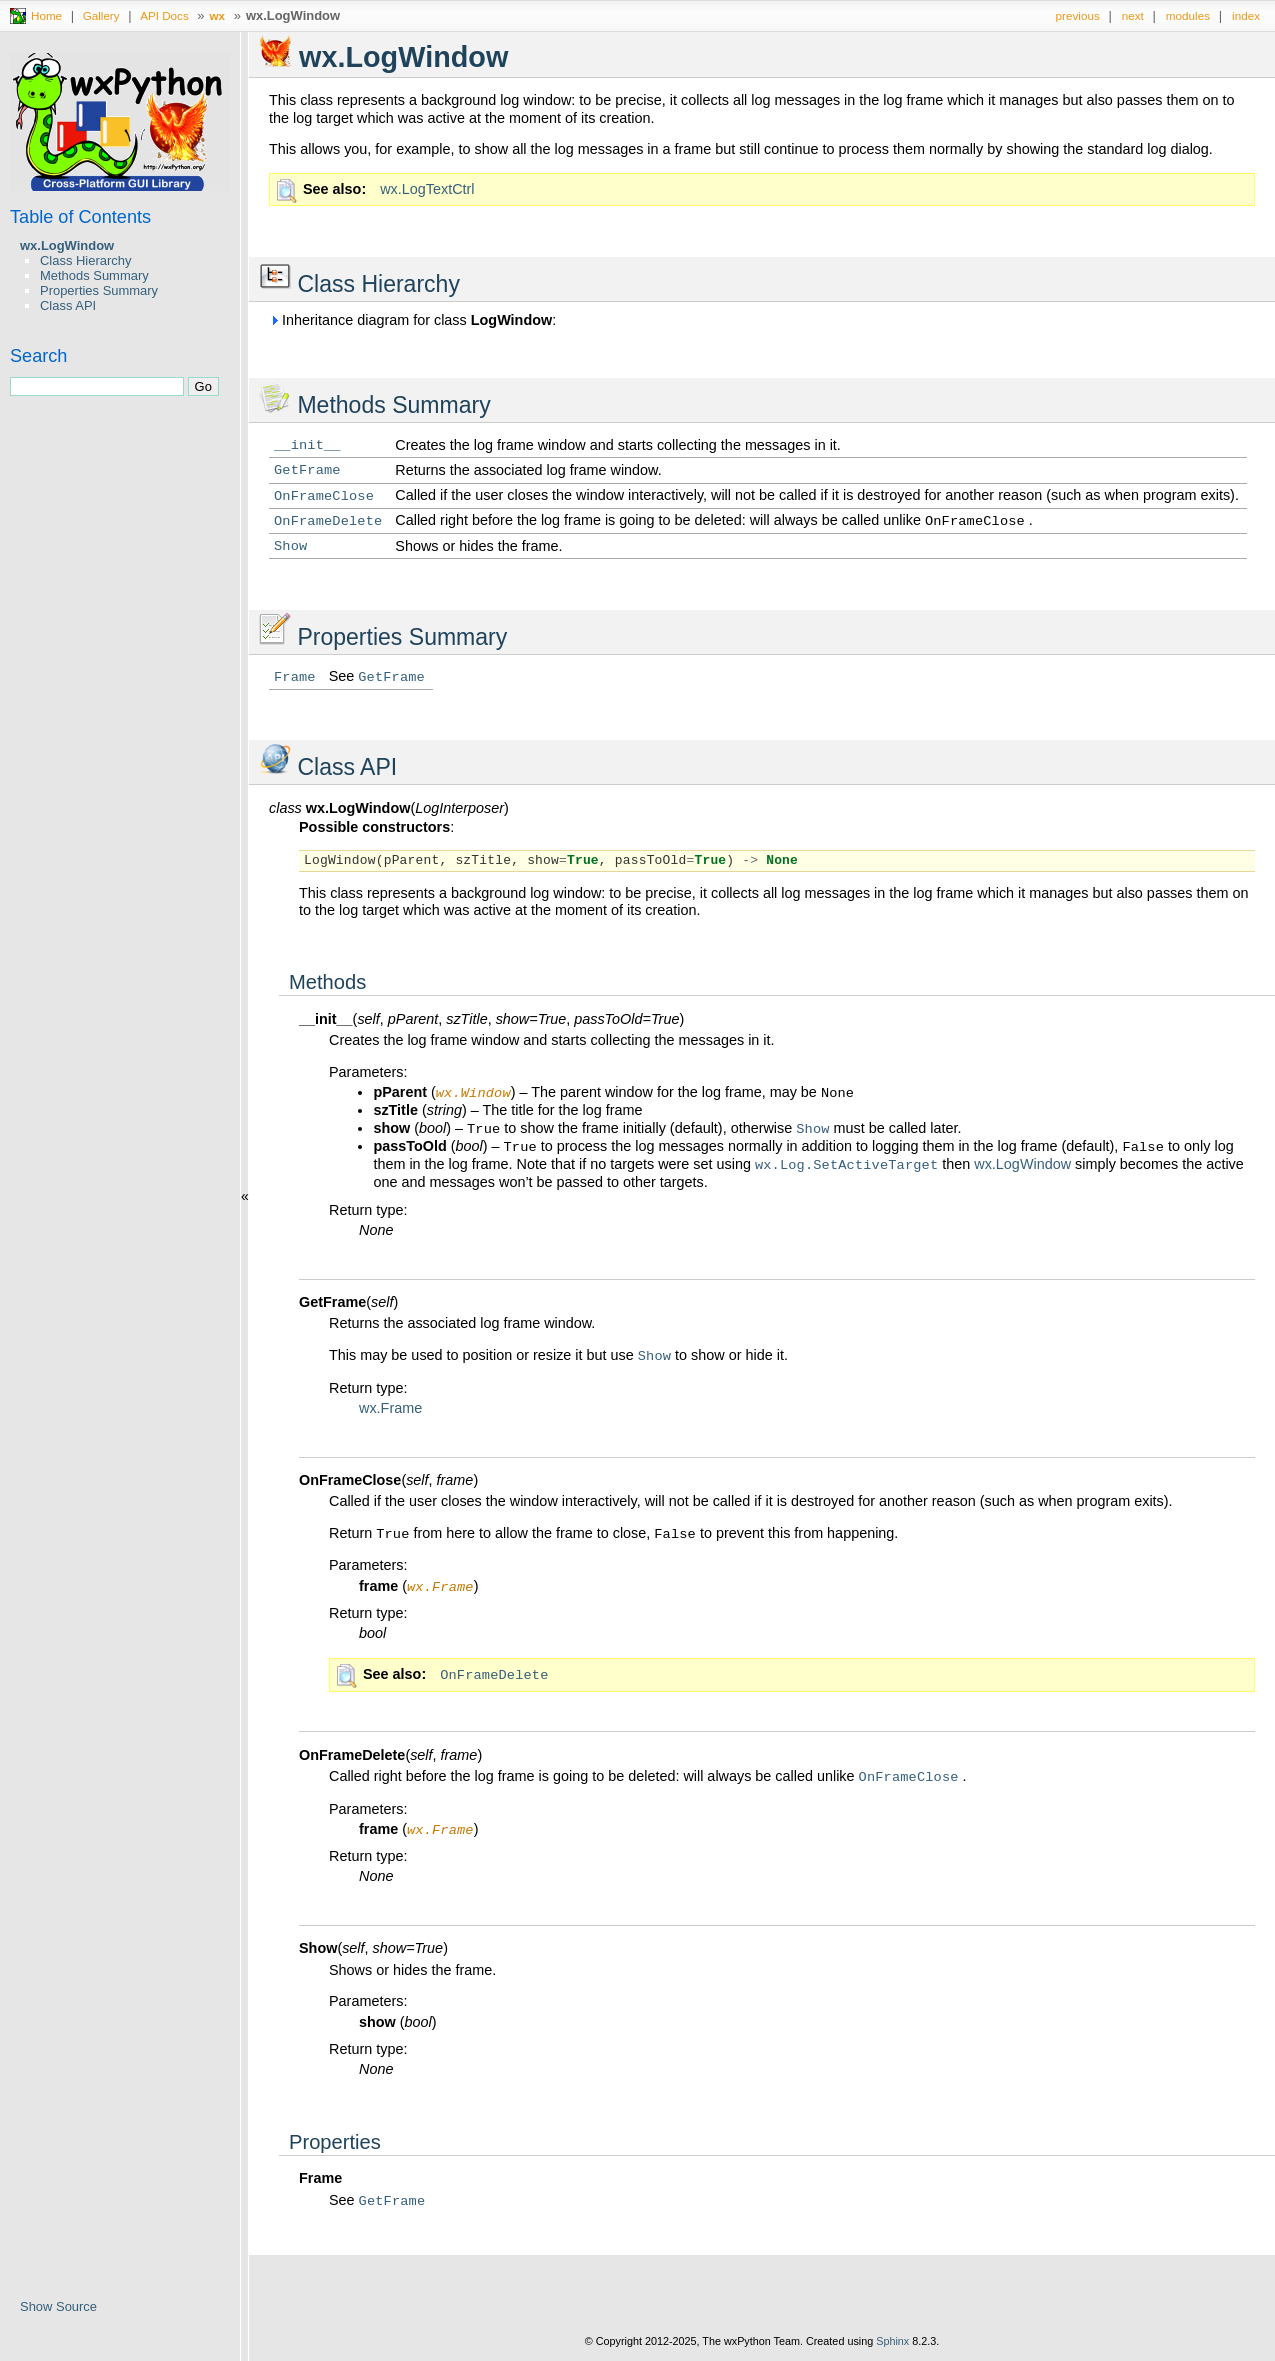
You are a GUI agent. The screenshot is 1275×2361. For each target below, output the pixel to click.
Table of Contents (80, 217)
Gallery (101, 15)
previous (1078, 15)
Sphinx (892, 2346)
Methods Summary (94, 275)
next (1133, 15)
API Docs (164, 15)
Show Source (58, 2306)
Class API (68, 305)
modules (1188, 15)
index (1246, 15)
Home (46, 15)
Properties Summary (99, 290)
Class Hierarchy (85, 260)
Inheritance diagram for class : (412, 320)
